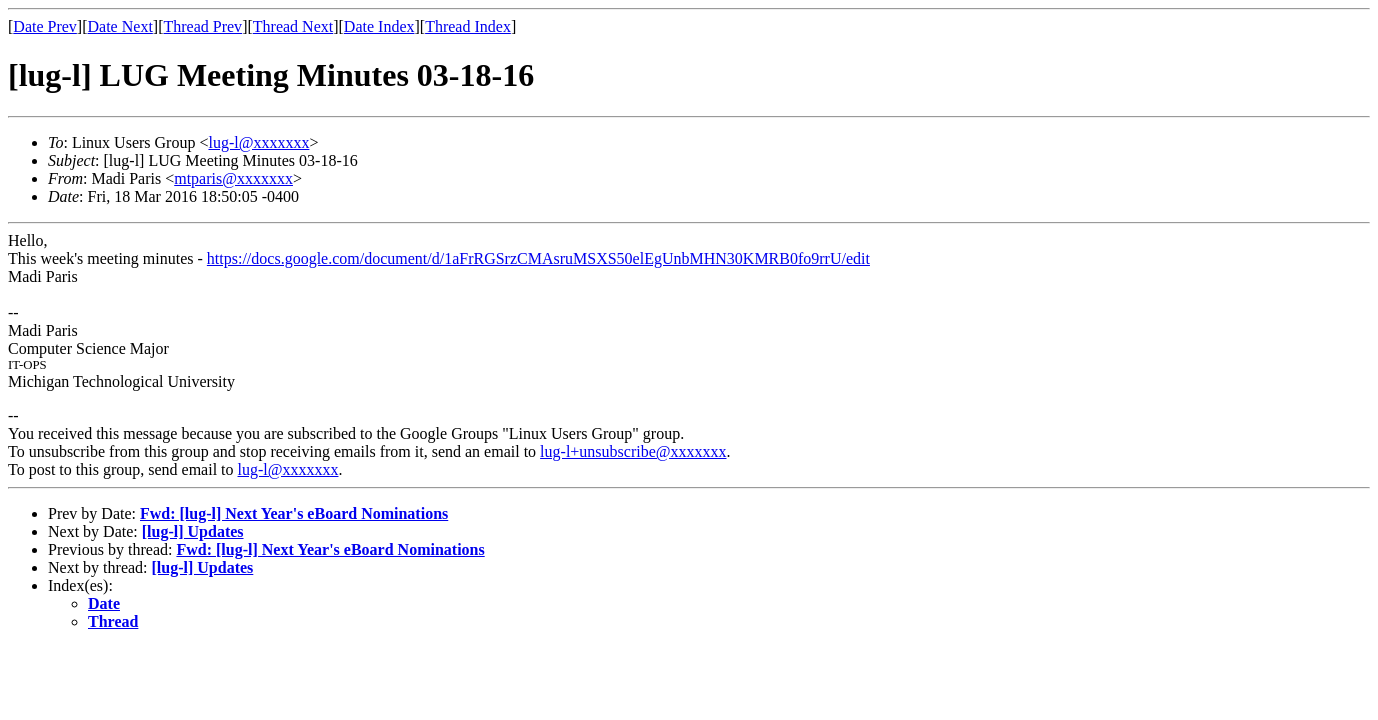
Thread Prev (202, 26)
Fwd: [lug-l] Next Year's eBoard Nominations (294, 513)
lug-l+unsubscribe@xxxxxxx (633, 451)
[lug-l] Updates (193, 531)
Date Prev (45, 26)
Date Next (120, 26)
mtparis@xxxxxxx (233, 178)
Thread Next (293, 26)
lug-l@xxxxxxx (258, 142)
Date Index (379, 26)
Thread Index (468, 26)
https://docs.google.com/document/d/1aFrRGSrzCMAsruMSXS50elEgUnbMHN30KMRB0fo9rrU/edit (538, 258)
